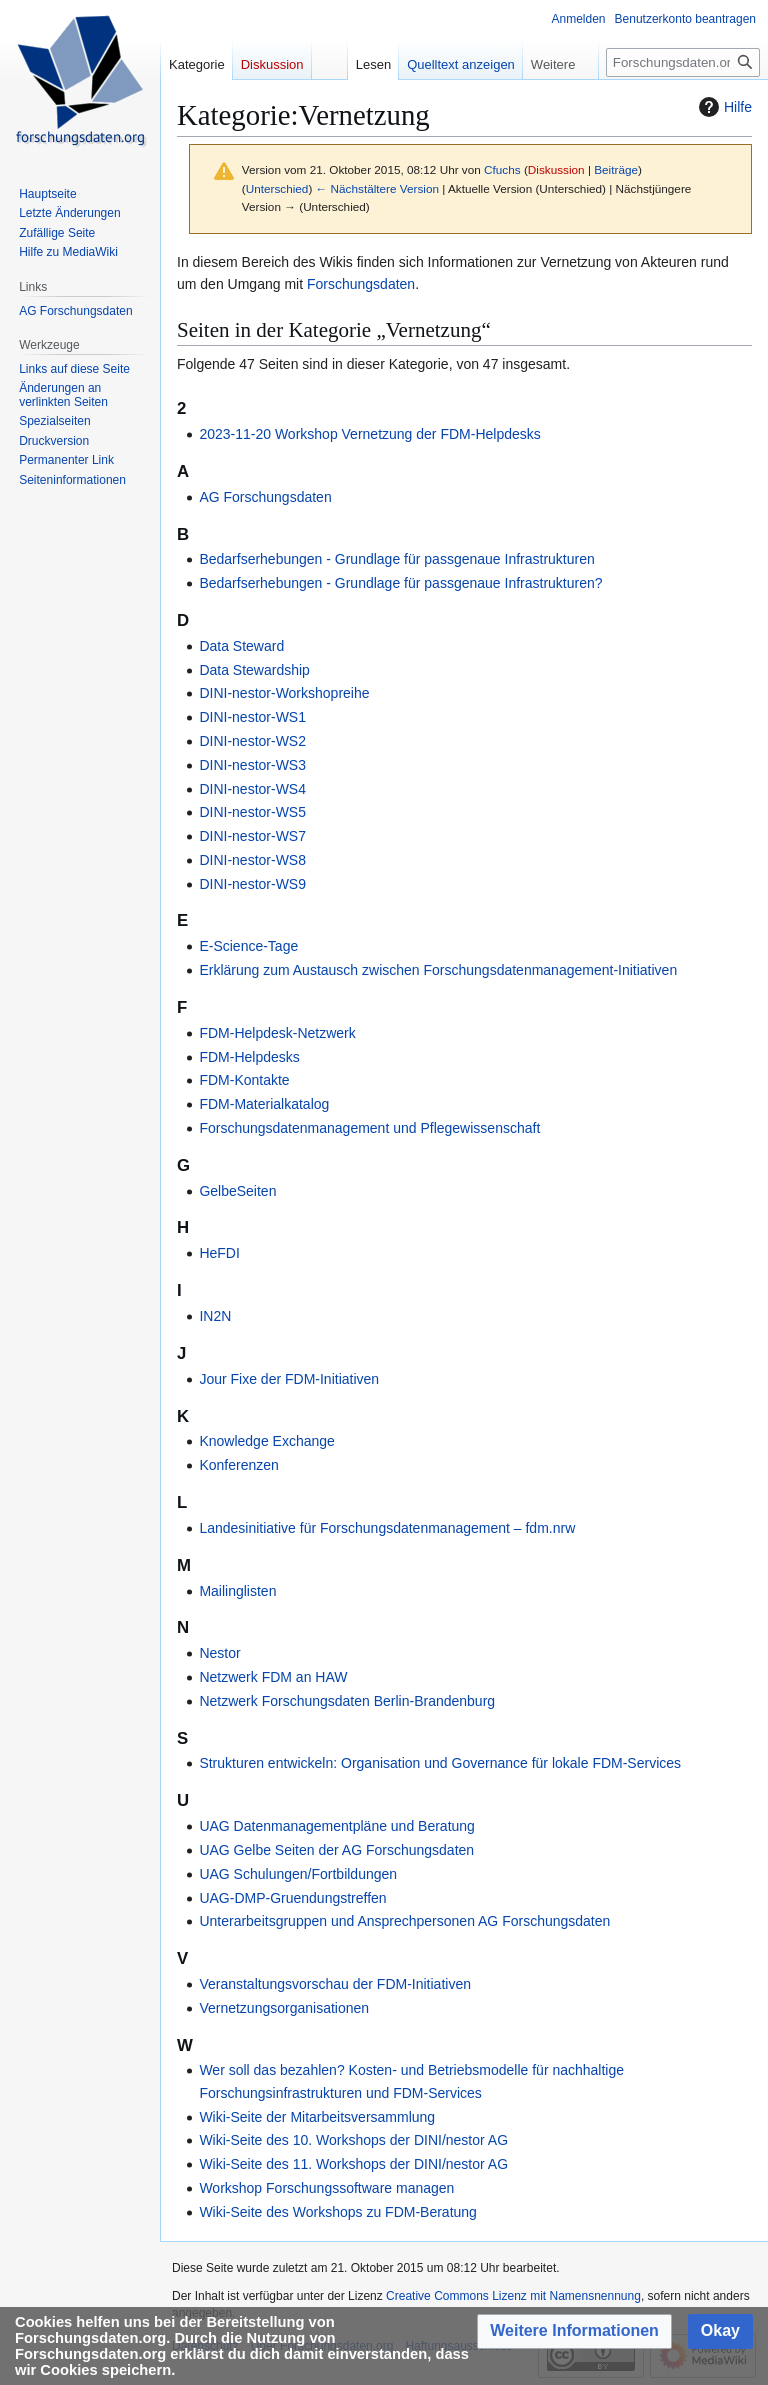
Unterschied (277, 188)
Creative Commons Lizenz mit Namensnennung (513, 2296)
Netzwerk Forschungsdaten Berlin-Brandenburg (347, 1701)
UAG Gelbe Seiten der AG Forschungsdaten (336, 1850)
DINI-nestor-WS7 (252, 836)
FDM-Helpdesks (249, 1057)
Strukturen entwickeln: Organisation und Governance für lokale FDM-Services (440, 1763)
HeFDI (219, 1253)
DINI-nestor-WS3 (252, 765)
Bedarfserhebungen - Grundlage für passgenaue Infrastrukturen (396, 559)
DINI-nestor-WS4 (252, 789)
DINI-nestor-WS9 (252, 884)
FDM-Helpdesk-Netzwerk (277, 1033)
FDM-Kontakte (244, 1080)
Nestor (219, 1653)
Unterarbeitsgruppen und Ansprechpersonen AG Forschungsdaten (404, 1921)
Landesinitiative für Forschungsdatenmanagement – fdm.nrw (387, 1528)
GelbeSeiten (237, 1191)
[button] (574, 2331)
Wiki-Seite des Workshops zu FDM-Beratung (338, 2212)
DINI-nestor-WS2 (252, 741)
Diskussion (556, 169)
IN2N (215, 1316)
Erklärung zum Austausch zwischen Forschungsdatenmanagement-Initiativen (438, 970)
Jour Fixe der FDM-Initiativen (289, 1379)
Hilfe (723, 107)
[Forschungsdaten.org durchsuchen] (683, 62)
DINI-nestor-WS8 (252, 860)
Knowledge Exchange (266, 1441)
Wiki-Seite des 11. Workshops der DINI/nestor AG (353, 2164)
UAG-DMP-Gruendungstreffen (292, 1898)
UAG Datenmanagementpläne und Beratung (337, 1826)
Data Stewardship (254, 670)
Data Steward (241, 646)
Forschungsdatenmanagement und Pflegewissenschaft (369, 1128)
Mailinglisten (237, 1591)
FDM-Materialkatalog (264, 1104)
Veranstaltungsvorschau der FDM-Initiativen (335, 1984)
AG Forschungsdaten (265, 497)
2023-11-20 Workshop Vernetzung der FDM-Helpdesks (369, 434)
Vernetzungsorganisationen (284, 2008)
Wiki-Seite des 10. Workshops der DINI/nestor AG (353, 2140)
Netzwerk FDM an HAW (273, 1677)
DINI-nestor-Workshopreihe (284, 693)
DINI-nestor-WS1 (252, 717)
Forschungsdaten (361, 284)
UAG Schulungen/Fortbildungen (298, 1874)
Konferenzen (238, 1465)
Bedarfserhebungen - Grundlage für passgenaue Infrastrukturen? (400, 583)
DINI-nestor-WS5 (252, 812)
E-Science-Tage (248, 946)
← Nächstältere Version (377, 188)
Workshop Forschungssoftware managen (326, 2188)
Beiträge (616, 169)
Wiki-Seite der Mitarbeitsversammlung (317, 2117)
